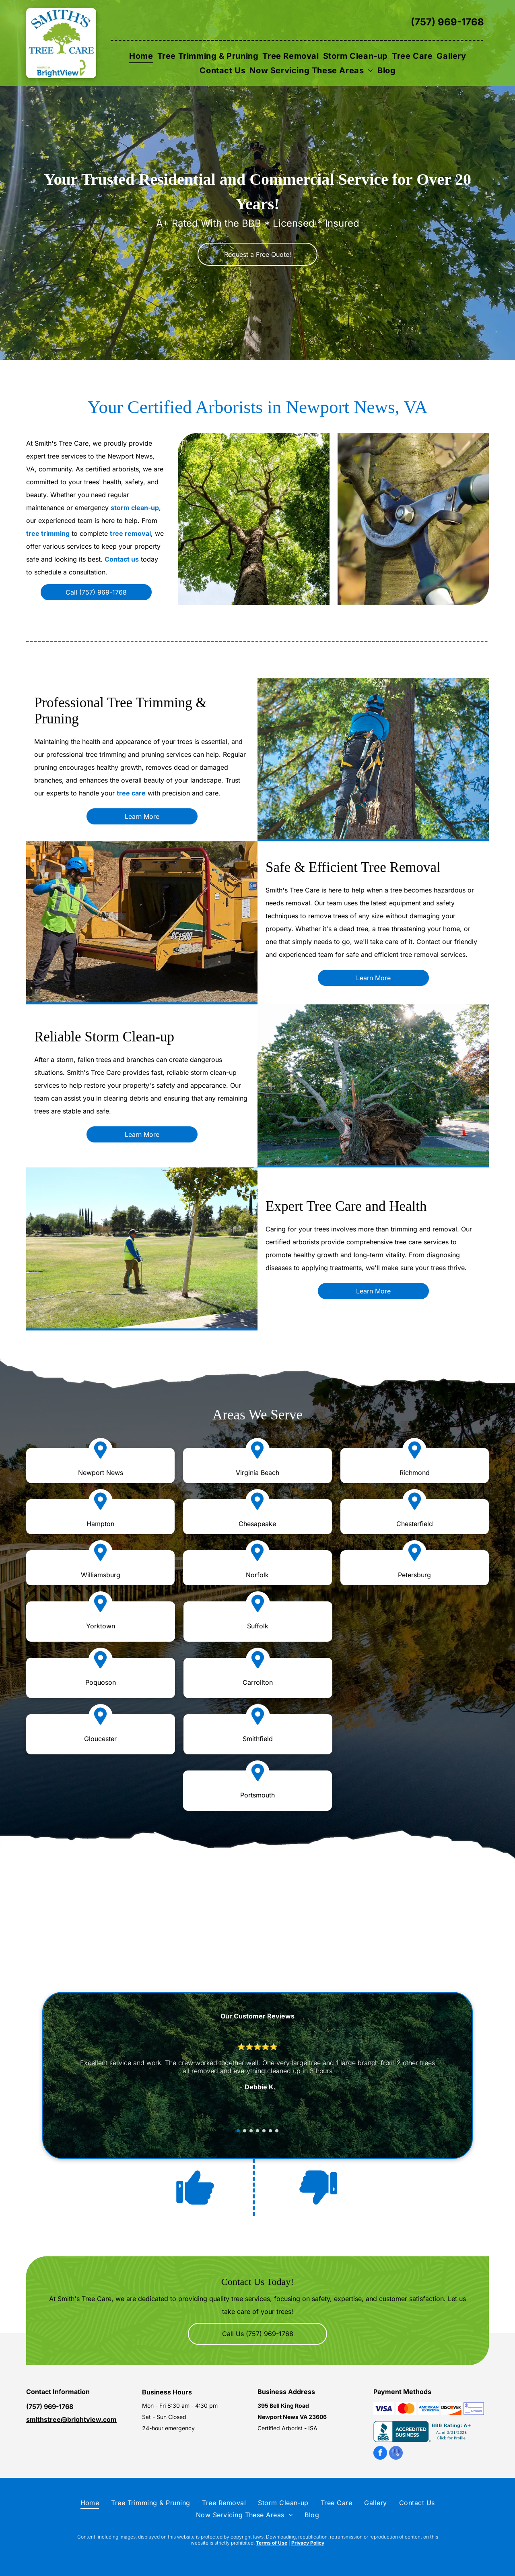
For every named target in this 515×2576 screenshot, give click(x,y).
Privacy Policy (307, 2543)
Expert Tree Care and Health (346, 1206)
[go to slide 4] (257, 2130)
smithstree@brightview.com (71, 2419)
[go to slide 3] (251, 2130)
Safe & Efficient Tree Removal (353, 867)
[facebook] (380, 2454)
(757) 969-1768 (447, 22)
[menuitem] (141, 56)
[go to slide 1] (238, 2130)
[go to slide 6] (270, 2130)
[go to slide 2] (244, 2130)
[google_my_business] (396, 2454)
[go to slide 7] (276, 2130)
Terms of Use (271, 2543)
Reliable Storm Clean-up (104, 1037)
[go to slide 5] (264, 2130)
